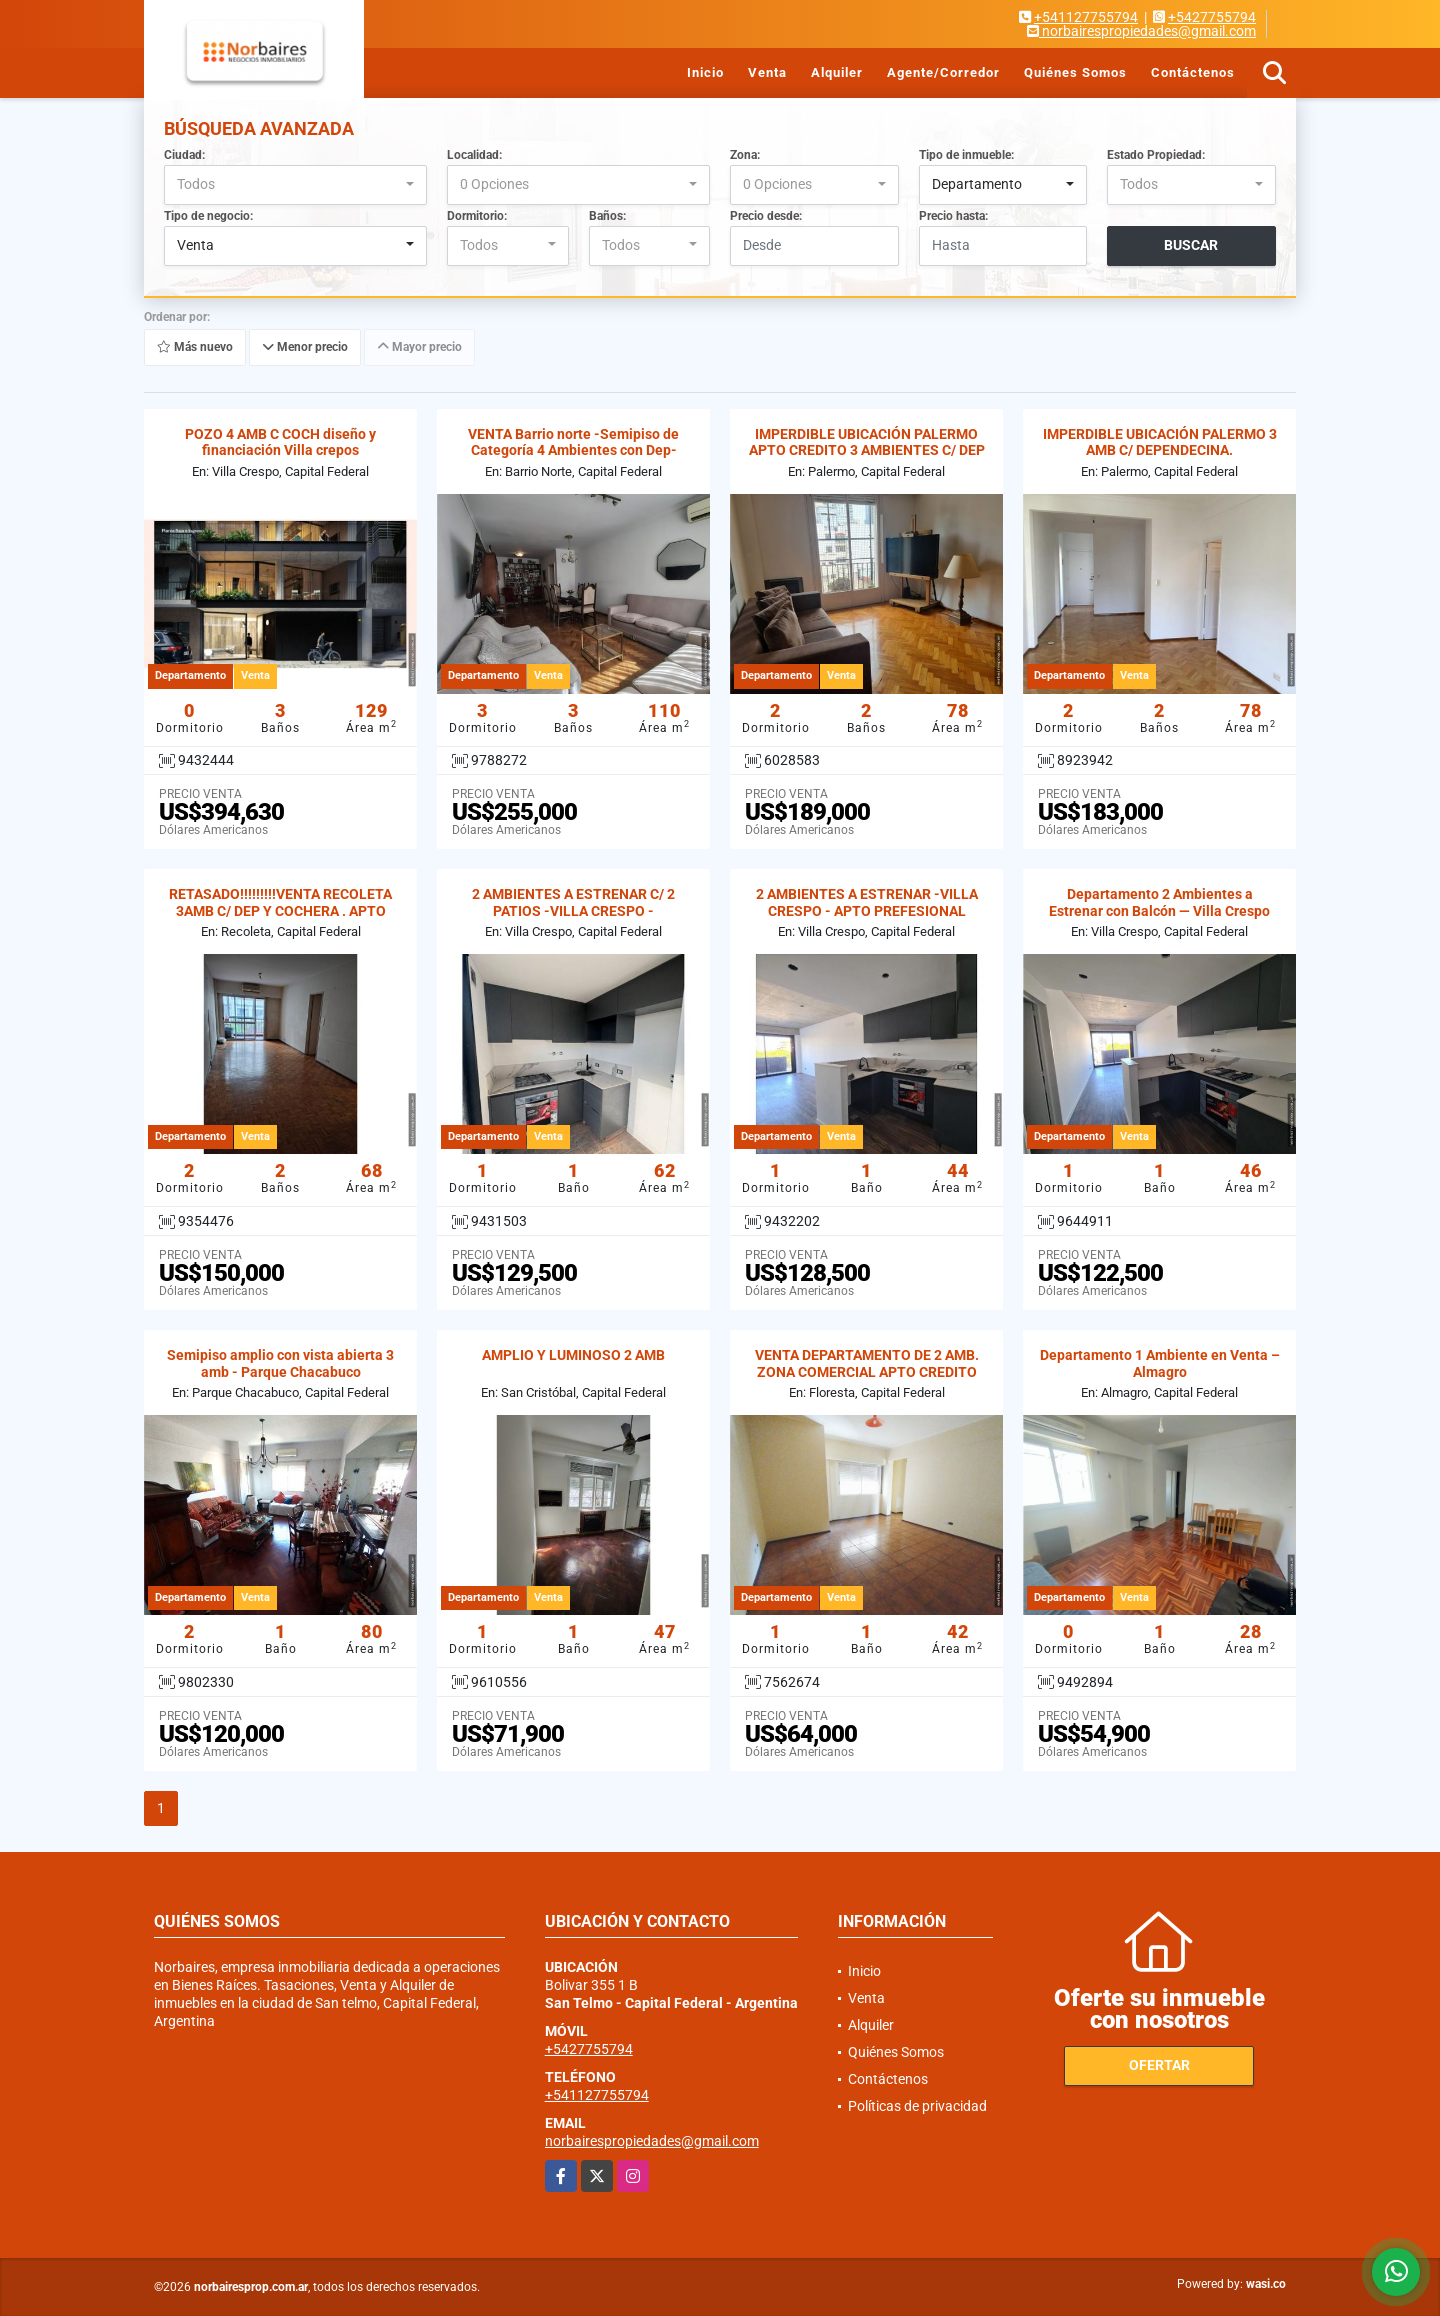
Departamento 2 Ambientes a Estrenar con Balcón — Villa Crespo (1159, 902)
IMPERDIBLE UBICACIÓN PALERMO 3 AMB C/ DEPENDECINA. (1160, 442)
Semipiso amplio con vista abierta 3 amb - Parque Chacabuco (280, 1363)
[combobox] (295, 185)
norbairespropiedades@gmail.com (652, 2141)
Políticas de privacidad (917, 2106)
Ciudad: (184, 155)
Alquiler (837, 72)
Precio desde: (766, 216)
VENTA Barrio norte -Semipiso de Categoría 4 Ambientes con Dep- (573, 442)
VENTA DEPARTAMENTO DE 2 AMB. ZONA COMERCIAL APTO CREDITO (867, 1363)
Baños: (607, 216)
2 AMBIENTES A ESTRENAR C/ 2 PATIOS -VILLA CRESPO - (573, 902)
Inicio (705, 72)
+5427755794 (1212, 17)
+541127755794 (1086, 17)
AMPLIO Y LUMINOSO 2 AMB (573, 1355)
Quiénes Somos (1075, 72)
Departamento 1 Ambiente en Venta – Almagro (1160, 1363)
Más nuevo (195, 347)
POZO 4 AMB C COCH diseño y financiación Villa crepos (280, 442)
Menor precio (305, 347)
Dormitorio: (477, 216)
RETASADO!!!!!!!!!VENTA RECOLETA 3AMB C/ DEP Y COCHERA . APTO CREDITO (280, 911)
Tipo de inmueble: (966, 155)
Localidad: (474, 155)
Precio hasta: (953, 216)
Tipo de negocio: (208, 216)
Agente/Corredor (943, 72)
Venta (767, 72)
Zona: (745, 155)
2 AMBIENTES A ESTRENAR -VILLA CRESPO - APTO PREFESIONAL (867, 902)
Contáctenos (1193, 72)
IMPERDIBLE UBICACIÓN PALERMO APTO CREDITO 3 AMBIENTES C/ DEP (867, 442)
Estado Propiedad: (1156, 155)
